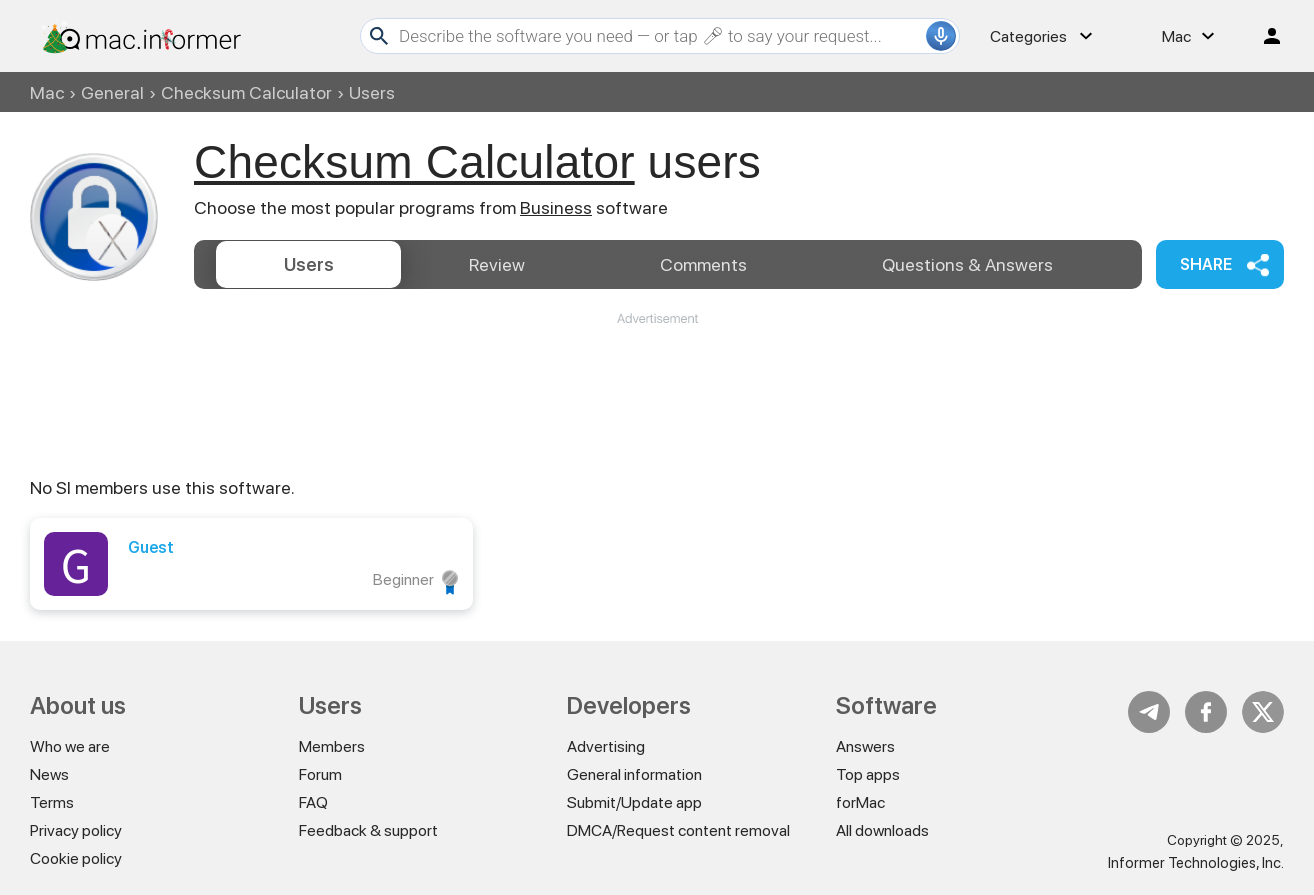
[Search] (660, 36)
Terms (52, 802)
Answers (967, 264)
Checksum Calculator (246, 92)
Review (497, 264)
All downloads (882, 830)
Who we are (70, 746)
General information (634, 774)
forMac (860, 802)
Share (1206, 264)
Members (332, 746)
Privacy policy (76, 830)
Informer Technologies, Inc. (1196, 863)
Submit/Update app (634, 802)
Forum (320, 774)
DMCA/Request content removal (678, 830)
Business (556, 207)
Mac (47, 92)
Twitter (1263, 712)
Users (309, 264)
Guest (151, 547)
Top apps (868, 774)
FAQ (313, 802)
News (49, 774)
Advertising (606, 746)
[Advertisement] (657, 388)
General (112, 92)
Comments (703, 264)
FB (1206, 712)
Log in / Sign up (1263, 36)
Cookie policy (76, 858)
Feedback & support (368, 830)
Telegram (1149, 712)
